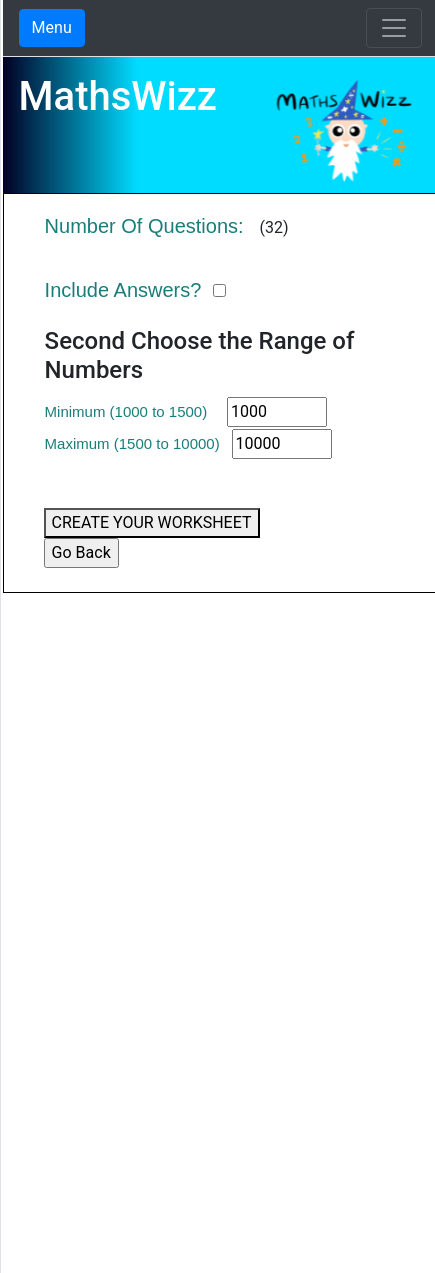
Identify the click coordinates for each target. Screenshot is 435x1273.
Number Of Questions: (144, 226)
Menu (52, 27)
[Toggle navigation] (394, 28)
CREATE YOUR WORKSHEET (152, 522)
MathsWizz (118, 96)
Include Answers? (123, 290)
